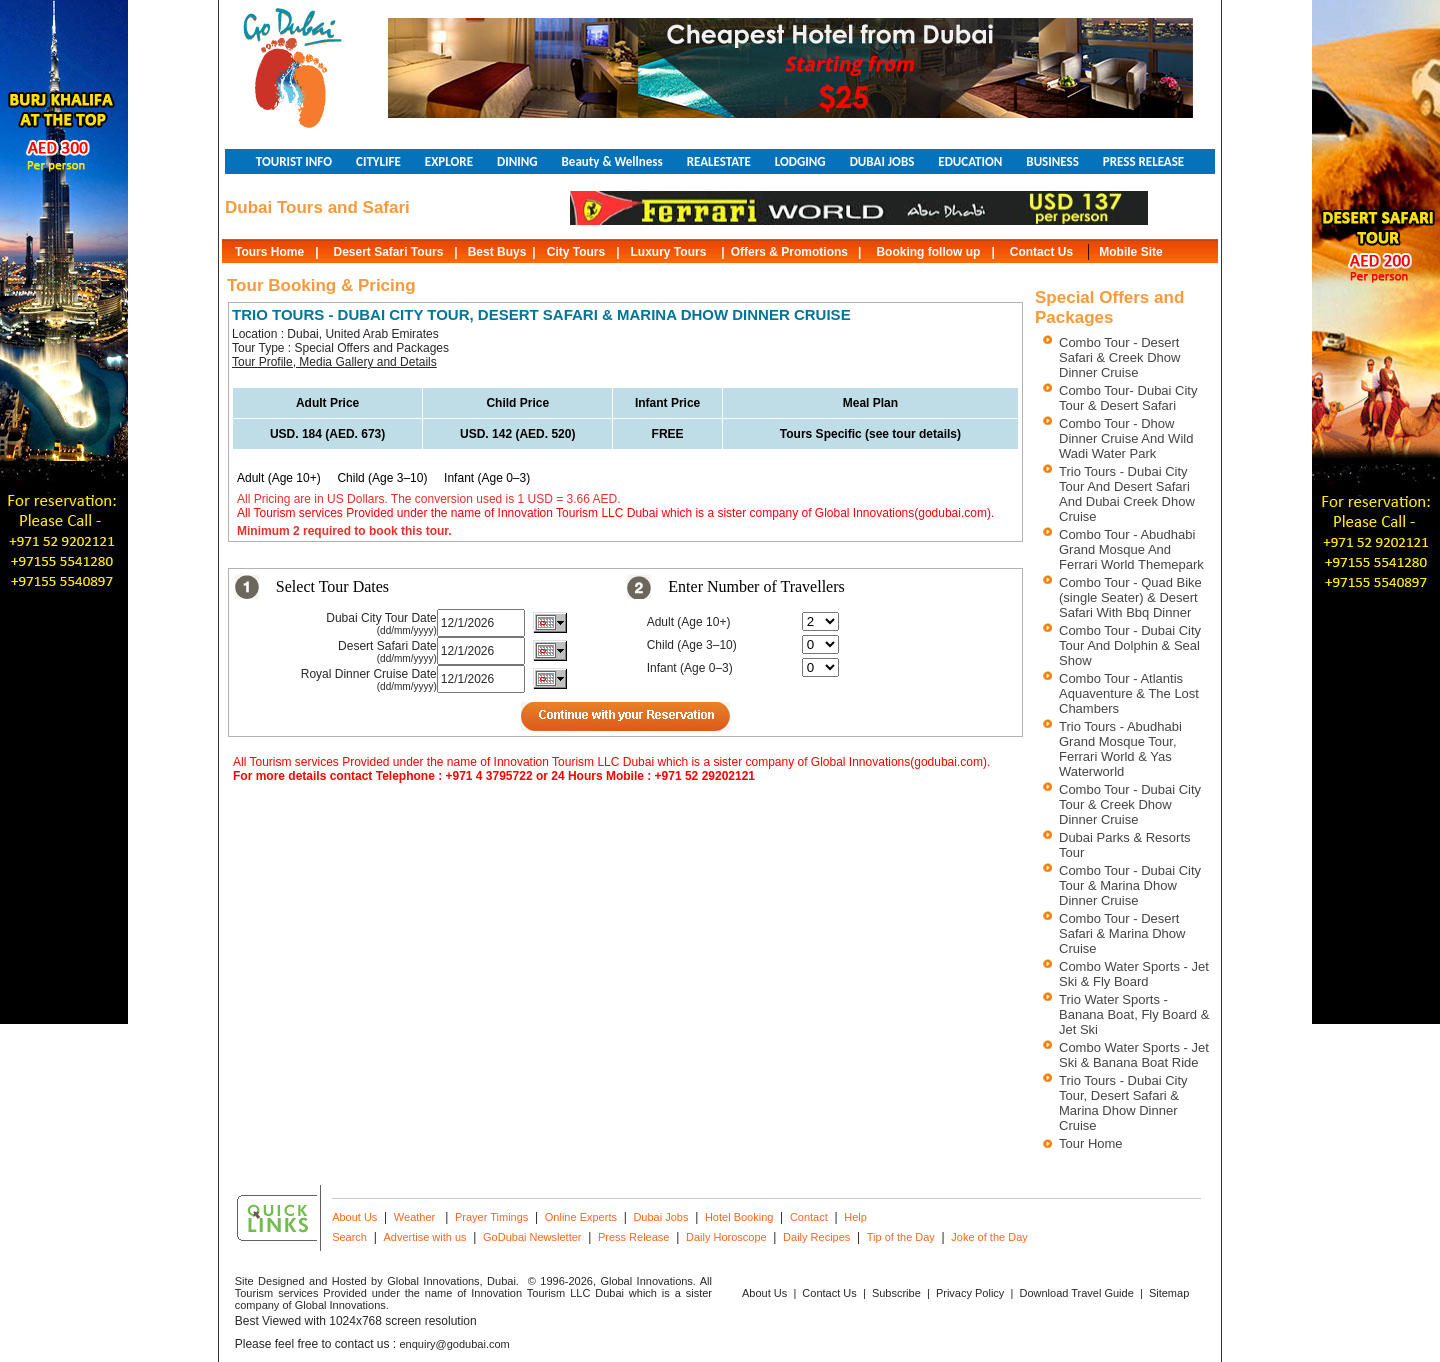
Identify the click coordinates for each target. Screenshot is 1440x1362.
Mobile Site (1130, 252)
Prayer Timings (491, 1217)
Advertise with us (424, 1237)
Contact (809, 1217)
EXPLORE (449, 161)
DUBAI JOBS (882, 161)
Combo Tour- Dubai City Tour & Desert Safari (1128, 398)
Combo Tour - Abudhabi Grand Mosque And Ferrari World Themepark (1131, 549)
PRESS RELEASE (1143, 161)
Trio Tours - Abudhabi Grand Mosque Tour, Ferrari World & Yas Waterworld (1120, 749)
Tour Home (1091, 1143)
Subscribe (896, 1293)
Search (349, 1237)
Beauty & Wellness (612, 161)
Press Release (634, 1237)
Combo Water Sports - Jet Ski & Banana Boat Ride (1134, 1055)
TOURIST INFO (294, 161)
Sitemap (1169, 1293)
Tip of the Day (901, 1237)
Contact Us (1041, 252)
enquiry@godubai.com (455, 1344)
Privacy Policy (970, 1293)
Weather (414, 1217)
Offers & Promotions (789, 252)
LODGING (800, 161)
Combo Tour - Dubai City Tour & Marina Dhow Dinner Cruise (1130, 885)
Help (855, 1217)
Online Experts (581, 1217)
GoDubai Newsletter (532, 1237)
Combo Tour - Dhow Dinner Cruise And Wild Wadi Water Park (1126, 438)
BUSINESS (1052, 161)
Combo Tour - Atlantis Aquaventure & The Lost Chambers (1129, 693)
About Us (354, 1217)
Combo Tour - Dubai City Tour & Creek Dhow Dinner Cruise (1130, 804)
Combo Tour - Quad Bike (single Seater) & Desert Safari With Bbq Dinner (1130, 597)
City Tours (576, 252)
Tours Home (269, 252)
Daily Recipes (816, 1237)
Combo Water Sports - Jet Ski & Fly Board (1134, 974)
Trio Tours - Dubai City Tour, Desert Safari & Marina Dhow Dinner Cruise (1123, 1103)
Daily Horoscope (726, 1237)
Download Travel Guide (1076, 1293)
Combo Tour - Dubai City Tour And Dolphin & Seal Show (1130, 645)
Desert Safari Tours (388, 252)
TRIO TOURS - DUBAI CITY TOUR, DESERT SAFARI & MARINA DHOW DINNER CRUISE (541, 314)
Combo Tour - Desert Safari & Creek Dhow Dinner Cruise (1119, 357)
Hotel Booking (739, 1217)
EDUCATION (970, 161)
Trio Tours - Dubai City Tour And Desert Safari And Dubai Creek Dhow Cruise (1127, 494)
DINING (517, 161)
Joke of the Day (989, 1237)
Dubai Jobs (660, 1217)
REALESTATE (719, 161)
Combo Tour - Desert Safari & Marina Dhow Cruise (1122, 933)
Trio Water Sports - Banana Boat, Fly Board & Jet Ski (1134, 1014)
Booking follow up (928, 252)
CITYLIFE (378, 161)
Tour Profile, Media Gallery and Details (334, 362)
